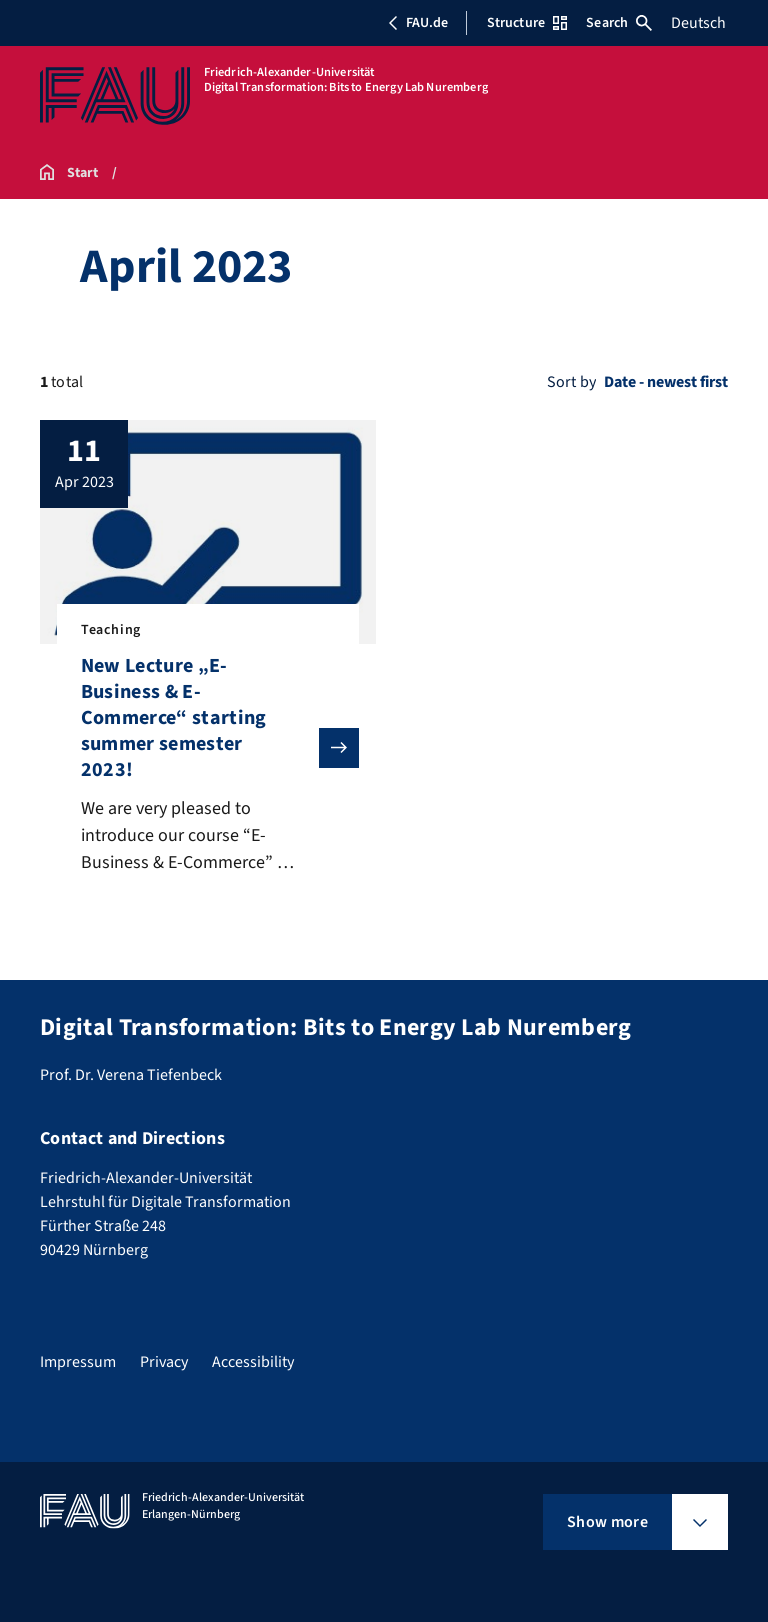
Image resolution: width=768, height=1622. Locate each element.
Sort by (571, 382)
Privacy (164, 1362)
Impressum (78, 1362)
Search (619, 23)
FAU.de (418, 23)
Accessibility (253, 1362)
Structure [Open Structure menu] (527, 23)
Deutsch (698, 23)
